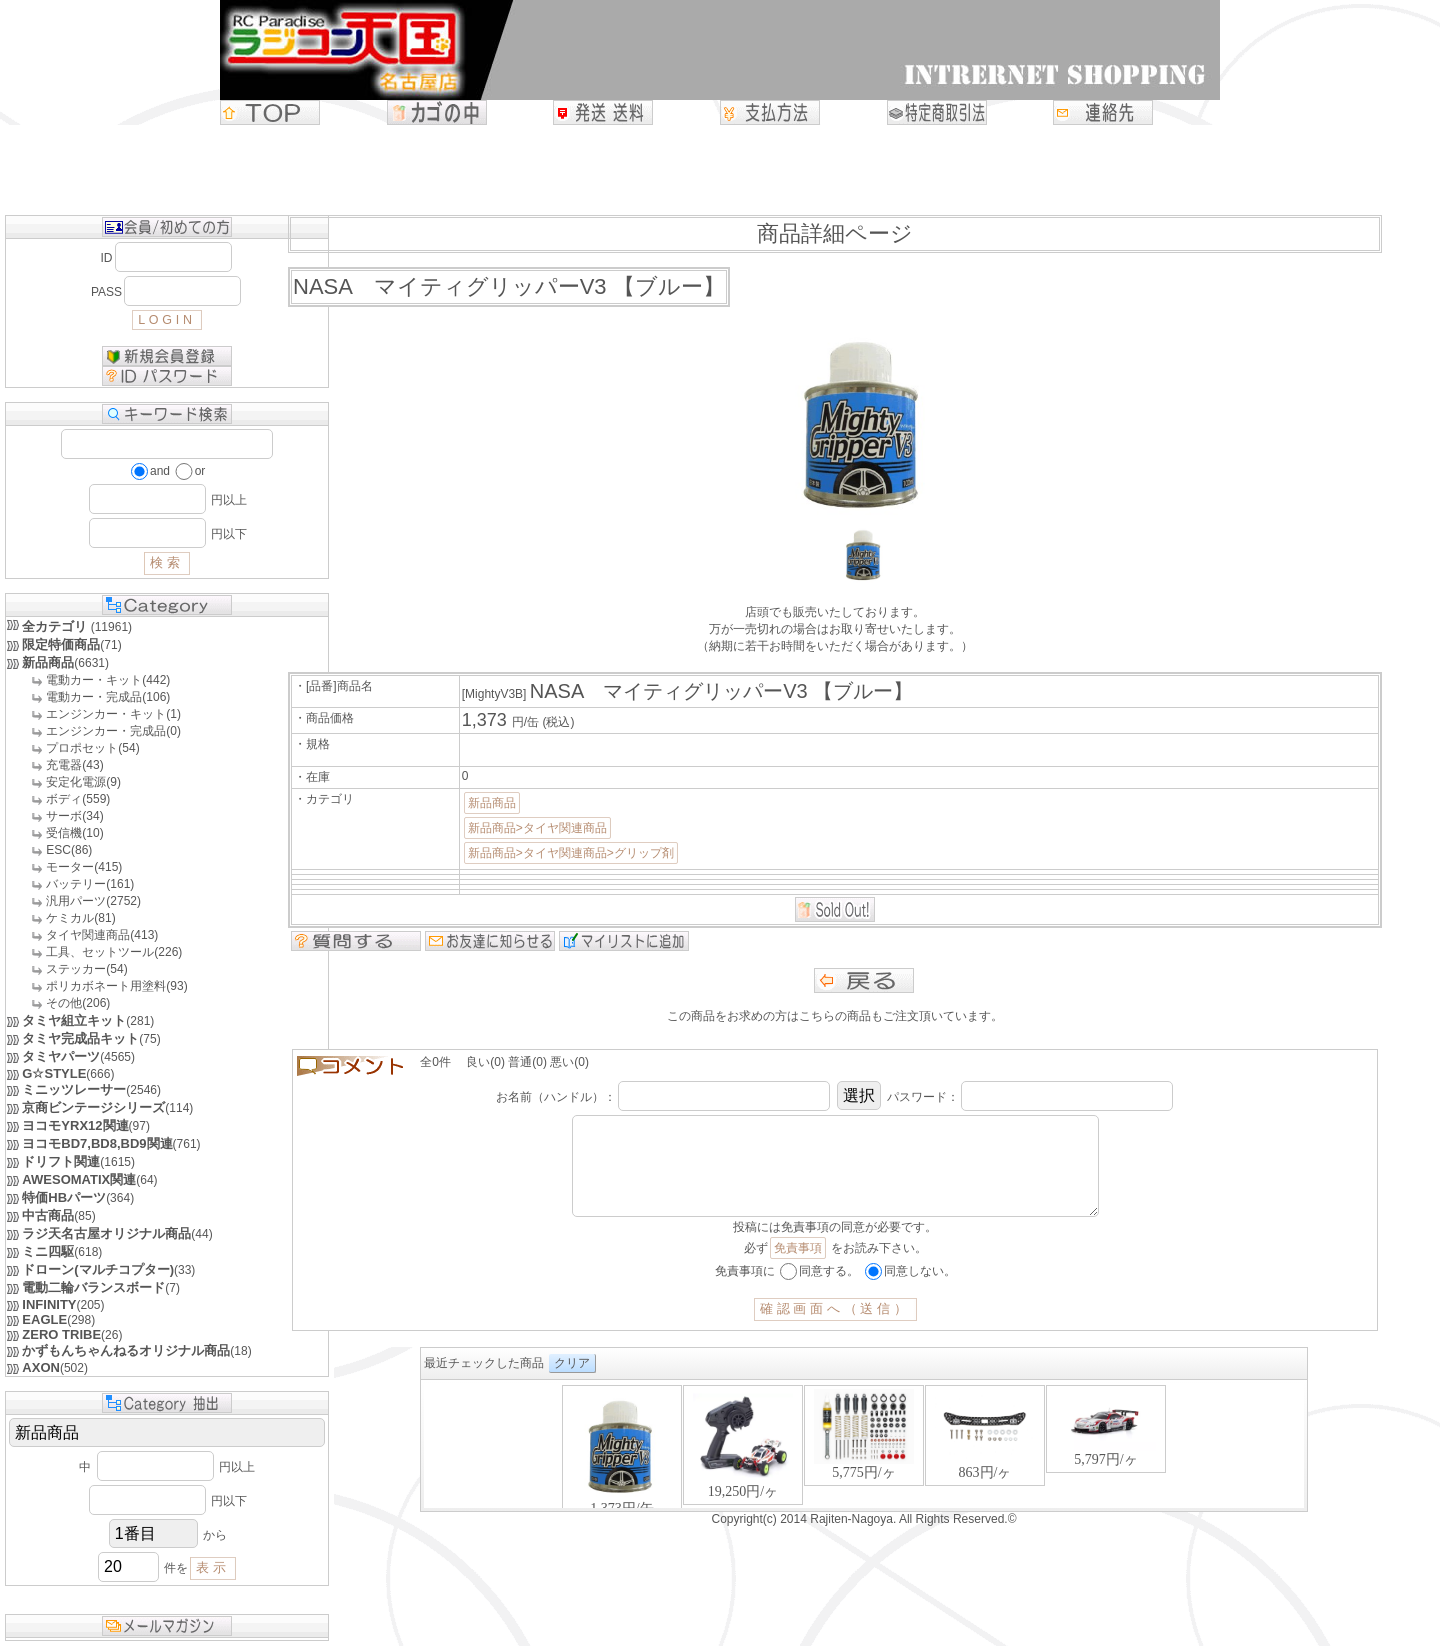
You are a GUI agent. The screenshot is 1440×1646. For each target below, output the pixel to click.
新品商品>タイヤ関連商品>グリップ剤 (571, 853)
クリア (572, 1383)
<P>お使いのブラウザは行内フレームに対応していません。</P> (864, 1465)
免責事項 (798, 1268)
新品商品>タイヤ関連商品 (537, 828)
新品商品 (492, 803)
